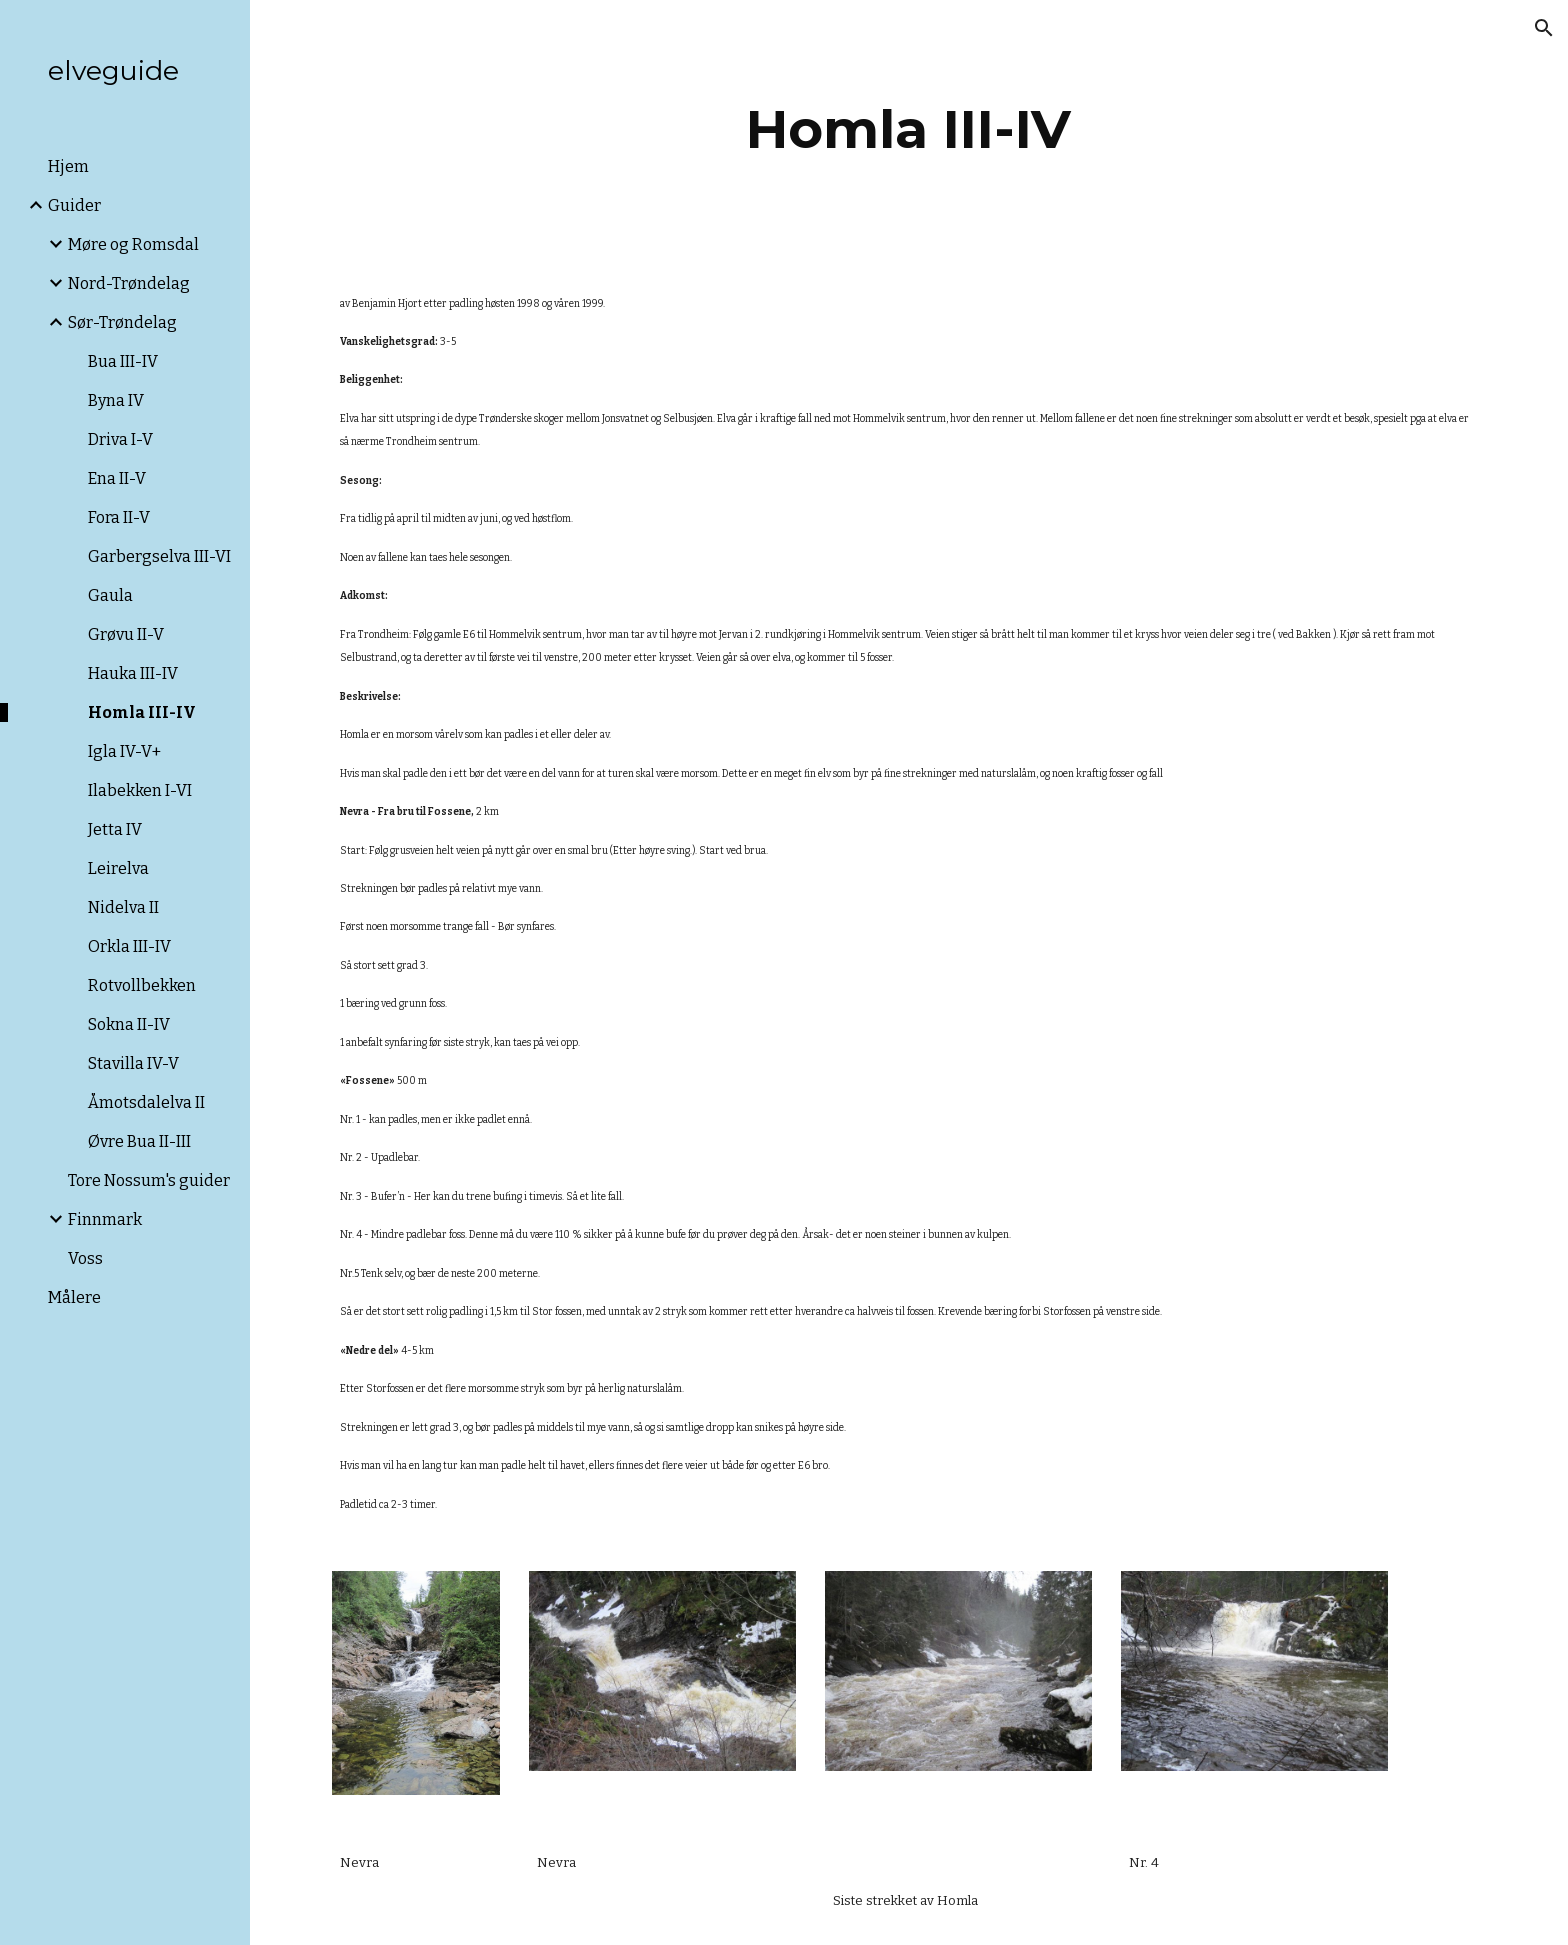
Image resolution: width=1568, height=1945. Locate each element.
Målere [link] (74, 1297)
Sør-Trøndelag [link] (122, 322)
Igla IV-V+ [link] (124, 751)
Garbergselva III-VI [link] (159, 556)
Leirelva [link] (118, 868)
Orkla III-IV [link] (129, 946)
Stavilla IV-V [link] (133, 1063)
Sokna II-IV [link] (129, 1024)
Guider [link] (74, 205)
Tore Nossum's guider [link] (149, 1180)
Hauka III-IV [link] (133, 673)
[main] (909, 129)
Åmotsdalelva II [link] (146, 1102)
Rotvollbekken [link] (142, 985)
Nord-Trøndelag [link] (129, 283)
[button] (1544, 28)
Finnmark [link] (105, 1219)
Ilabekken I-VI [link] (140, 790)
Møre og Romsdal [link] (133, 244)
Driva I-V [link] (120, 439)
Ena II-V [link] (117, 478)
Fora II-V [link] (119, 517)
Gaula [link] (110, 595)
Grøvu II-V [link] (126, 634)
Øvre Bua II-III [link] (139, 1141)
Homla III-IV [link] (142, 712)
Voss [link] (85, 1258)
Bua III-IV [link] (123, 361)
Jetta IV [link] (115, 829)
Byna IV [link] (116, 400)
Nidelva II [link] (123, 907)
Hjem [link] (68, 166)
